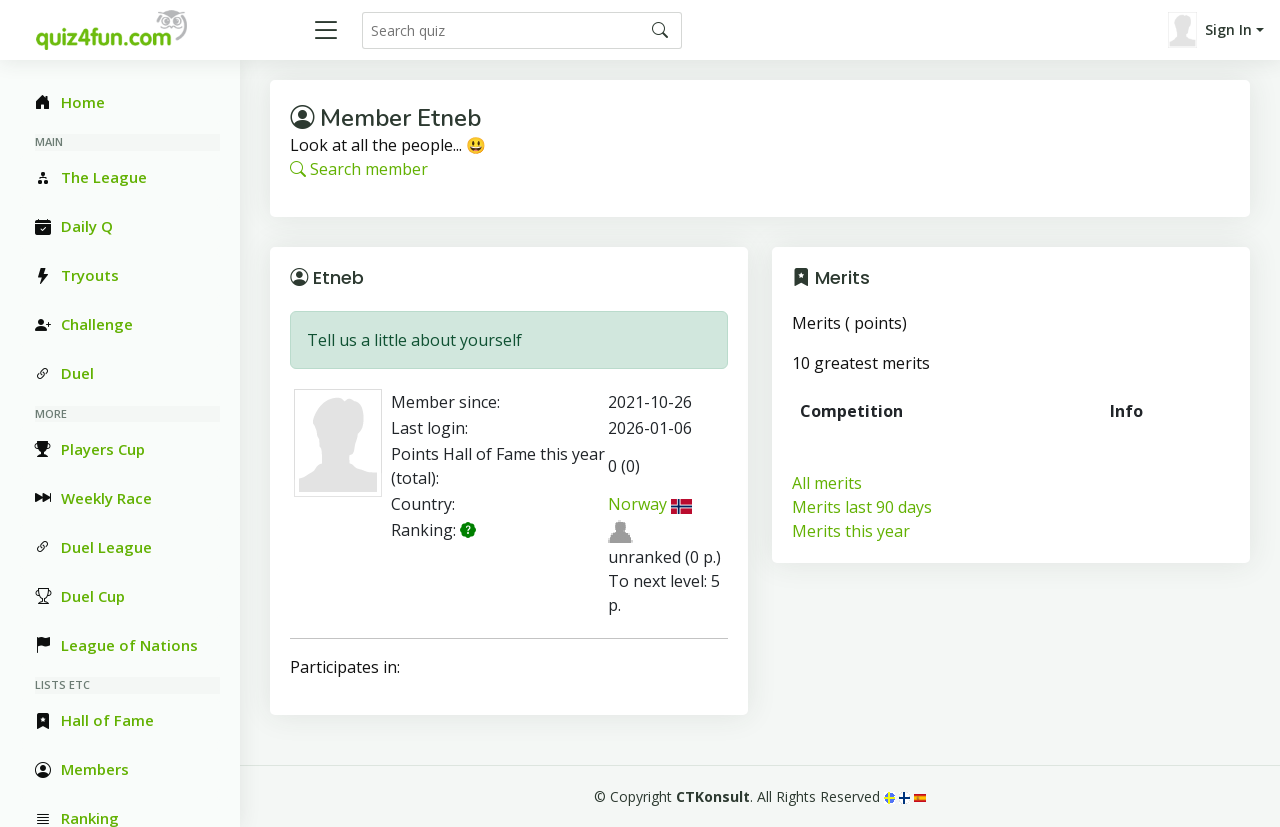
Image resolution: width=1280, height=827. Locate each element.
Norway (650, 504)
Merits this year (851, 531)
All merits (827, 483)
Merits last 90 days (862, 507)
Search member (359, 169)
